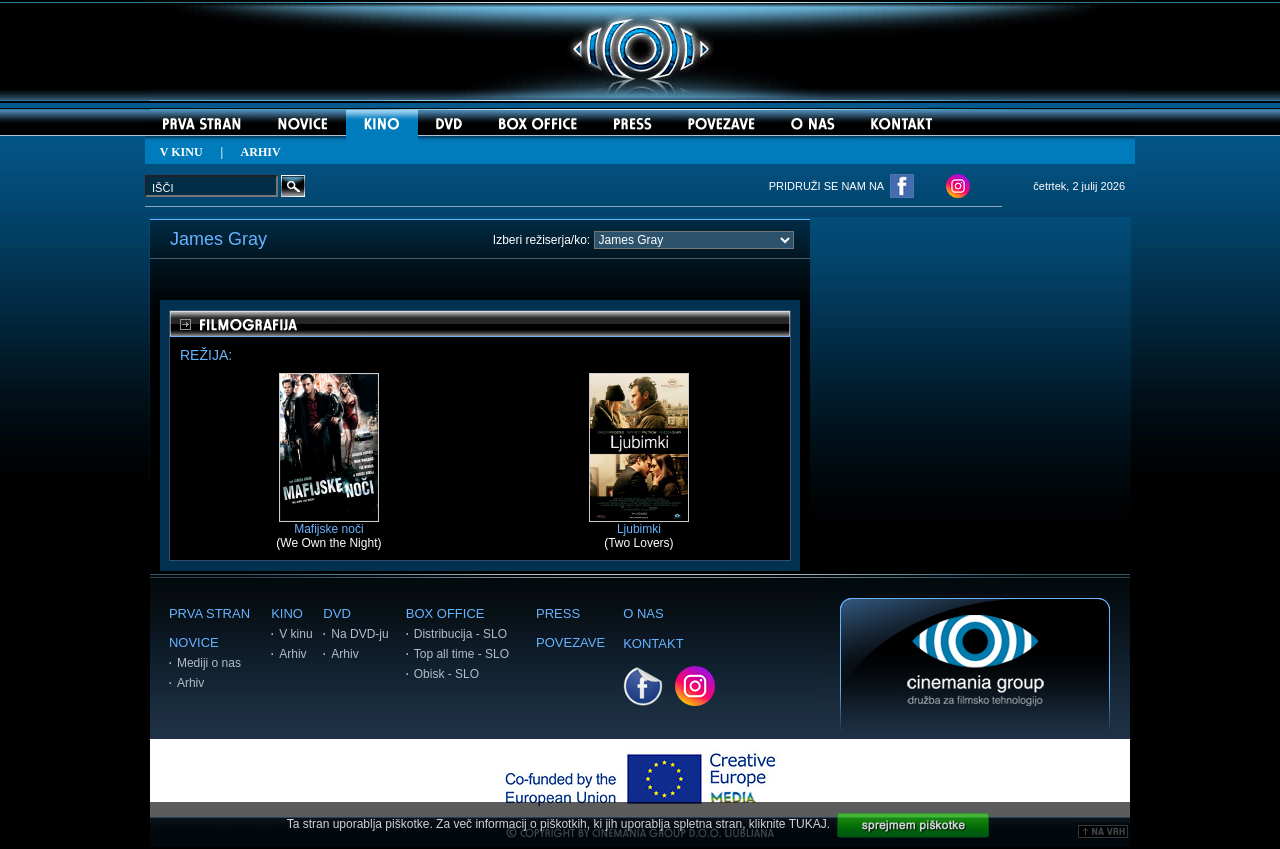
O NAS (643, 613)
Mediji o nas (209, 663)
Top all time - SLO (461, 654)
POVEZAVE (570, 642)
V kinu (295, 634)
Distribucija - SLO (460, 634)
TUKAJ (808, 824)
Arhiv (190, 683)
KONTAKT (653, 643)
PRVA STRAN (209, 613)
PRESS (558, 613)
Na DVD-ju (359, 634)
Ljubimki (639, 523)
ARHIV (261, 152)
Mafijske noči (329, 523)
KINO (287, 613)
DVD (336, 613)
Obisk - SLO (446, 674)
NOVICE (194, 642)
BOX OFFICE (445, 613)
